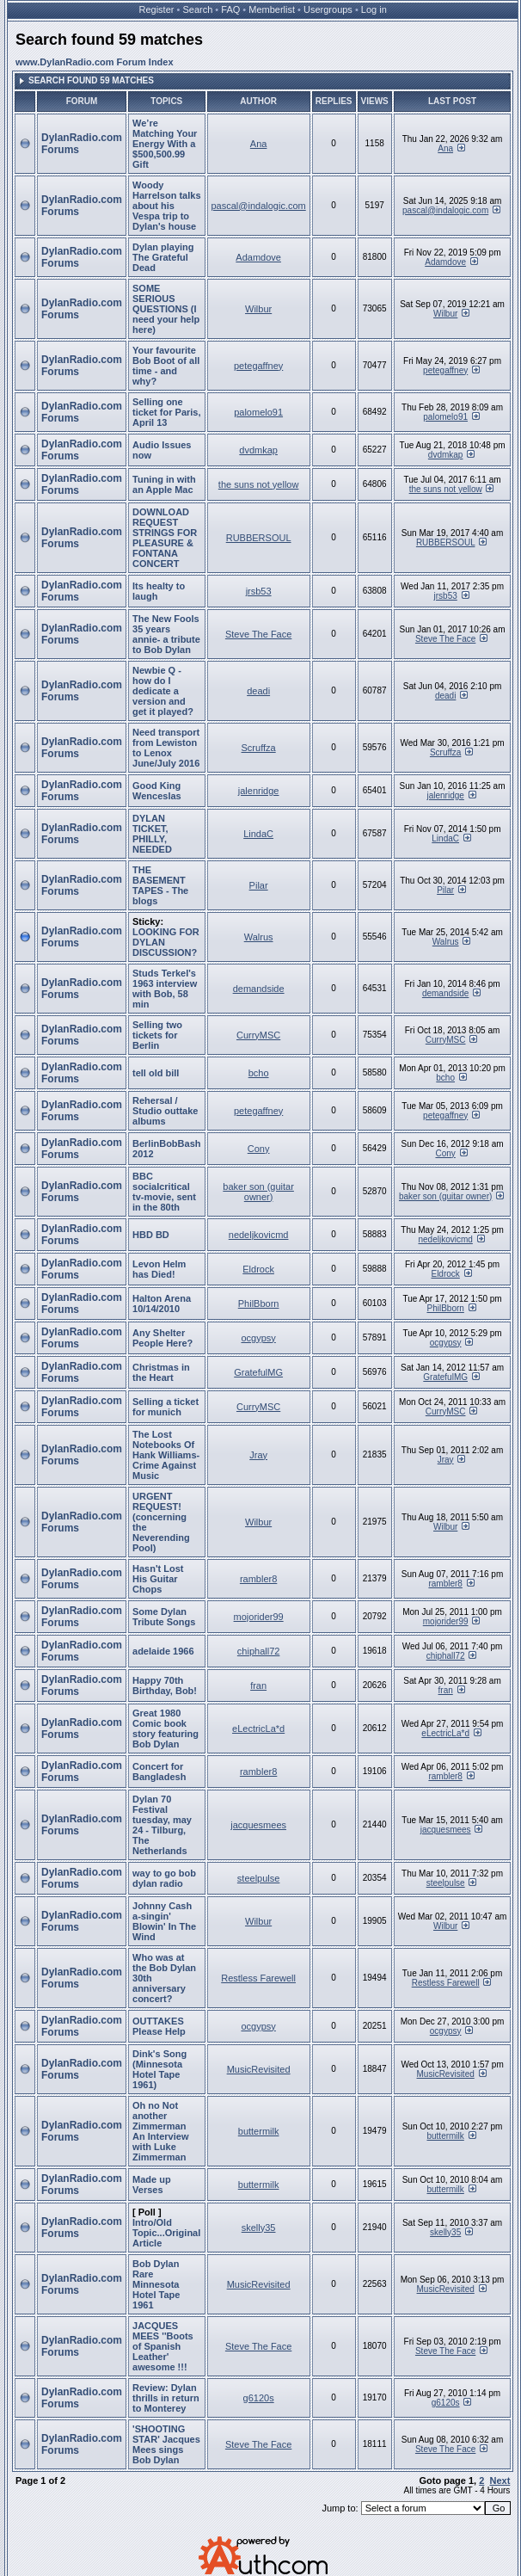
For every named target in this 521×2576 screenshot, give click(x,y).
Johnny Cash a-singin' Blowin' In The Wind (164, 1921)
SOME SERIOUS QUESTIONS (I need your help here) (165, 309)
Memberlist (271, 9)
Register (157, 9)
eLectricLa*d (258, 1728)
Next (499, 2480)
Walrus (258, 937)
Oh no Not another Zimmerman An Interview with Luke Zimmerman (160, 2131)
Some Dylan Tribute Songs (163, 1616)
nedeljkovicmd (259, 1234)
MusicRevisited (259, 2069)
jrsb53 (259, 591)
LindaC (258, 834)
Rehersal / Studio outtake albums (165, 1110)
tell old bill (155, 1073)
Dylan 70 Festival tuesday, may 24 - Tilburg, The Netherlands (162, 1825)
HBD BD (150, 1234)
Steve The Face (258, 634)
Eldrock (258, 1269)
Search (197, 9)
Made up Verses (151, 2184)
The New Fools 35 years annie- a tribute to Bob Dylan (166, 634)
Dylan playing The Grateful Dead (163, 257)
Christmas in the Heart (161, 1372)
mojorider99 (259, 1617)
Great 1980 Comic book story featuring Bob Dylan (165, 1728)
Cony (259, 1148)
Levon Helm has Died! (159, 1269)
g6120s (258, 2398)
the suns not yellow (258, 484)
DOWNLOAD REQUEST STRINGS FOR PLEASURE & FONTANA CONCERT (164, 538)
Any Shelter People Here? (162, 1338)
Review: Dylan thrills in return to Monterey (165, 2397)
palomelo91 (258, 412)
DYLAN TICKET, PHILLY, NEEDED (152, 833)
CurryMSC (258, 1035)
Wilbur (258, 309)
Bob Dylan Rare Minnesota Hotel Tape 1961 (156, 2284)
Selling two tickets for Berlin (157, 1035)
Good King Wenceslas (156, 790)
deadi (258, 691)
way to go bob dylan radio (164, 1878)
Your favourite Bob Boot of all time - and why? (165, 365)
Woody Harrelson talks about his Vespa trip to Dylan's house (166, 205)
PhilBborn (258, 1303)
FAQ (230, 9)
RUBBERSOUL (258, 538)
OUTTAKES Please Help (159, 2026)
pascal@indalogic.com (258, 205)
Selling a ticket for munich (165, 1406)
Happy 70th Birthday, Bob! (164, 1685)
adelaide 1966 (163, 1651)
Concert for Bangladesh (159, 1771)
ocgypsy (258, 1338)
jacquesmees (258, 1825)
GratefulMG (258, 1372)
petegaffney (258, 366)
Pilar (258, 885)
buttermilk (258, 2131)
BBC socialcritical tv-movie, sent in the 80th (164, 1191)
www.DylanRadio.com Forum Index (94, 62)
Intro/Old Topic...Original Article (166, 2232)
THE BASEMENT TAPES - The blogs (160, 885)
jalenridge (258, 791)
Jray (258, 1455)
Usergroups (327, 9)
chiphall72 (258, 1651)
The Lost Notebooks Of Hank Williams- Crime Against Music (165, 1455)
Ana (258, 144)
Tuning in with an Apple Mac (164, 484)
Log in (374, 9)
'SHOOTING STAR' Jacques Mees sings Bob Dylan (166, 2444)
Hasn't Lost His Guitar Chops (157, 1578)
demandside (259, 988)
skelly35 (259, 2227)
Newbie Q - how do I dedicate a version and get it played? (162, 691)
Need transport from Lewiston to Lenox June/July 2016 (165, 747)
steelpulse (258, 1878)
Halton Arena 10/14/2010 (161, 1303)
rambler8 (258, 1579)
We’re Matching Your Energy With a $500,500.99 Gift (164, 143)
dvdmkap (258, 450)
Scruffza (259, 748)
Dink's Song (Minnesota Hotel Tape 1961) (159, 2069)
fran (258, 1685)
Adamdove (258, 257)
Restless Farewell (258, 1978)
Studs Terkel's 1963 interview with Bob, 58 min (164, 988)
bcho (258, 1073)
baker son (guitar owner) (258, 1191)
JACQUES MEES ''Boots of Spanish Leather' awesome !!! (162, 2346)
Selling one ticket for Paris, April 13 (166, 412)
